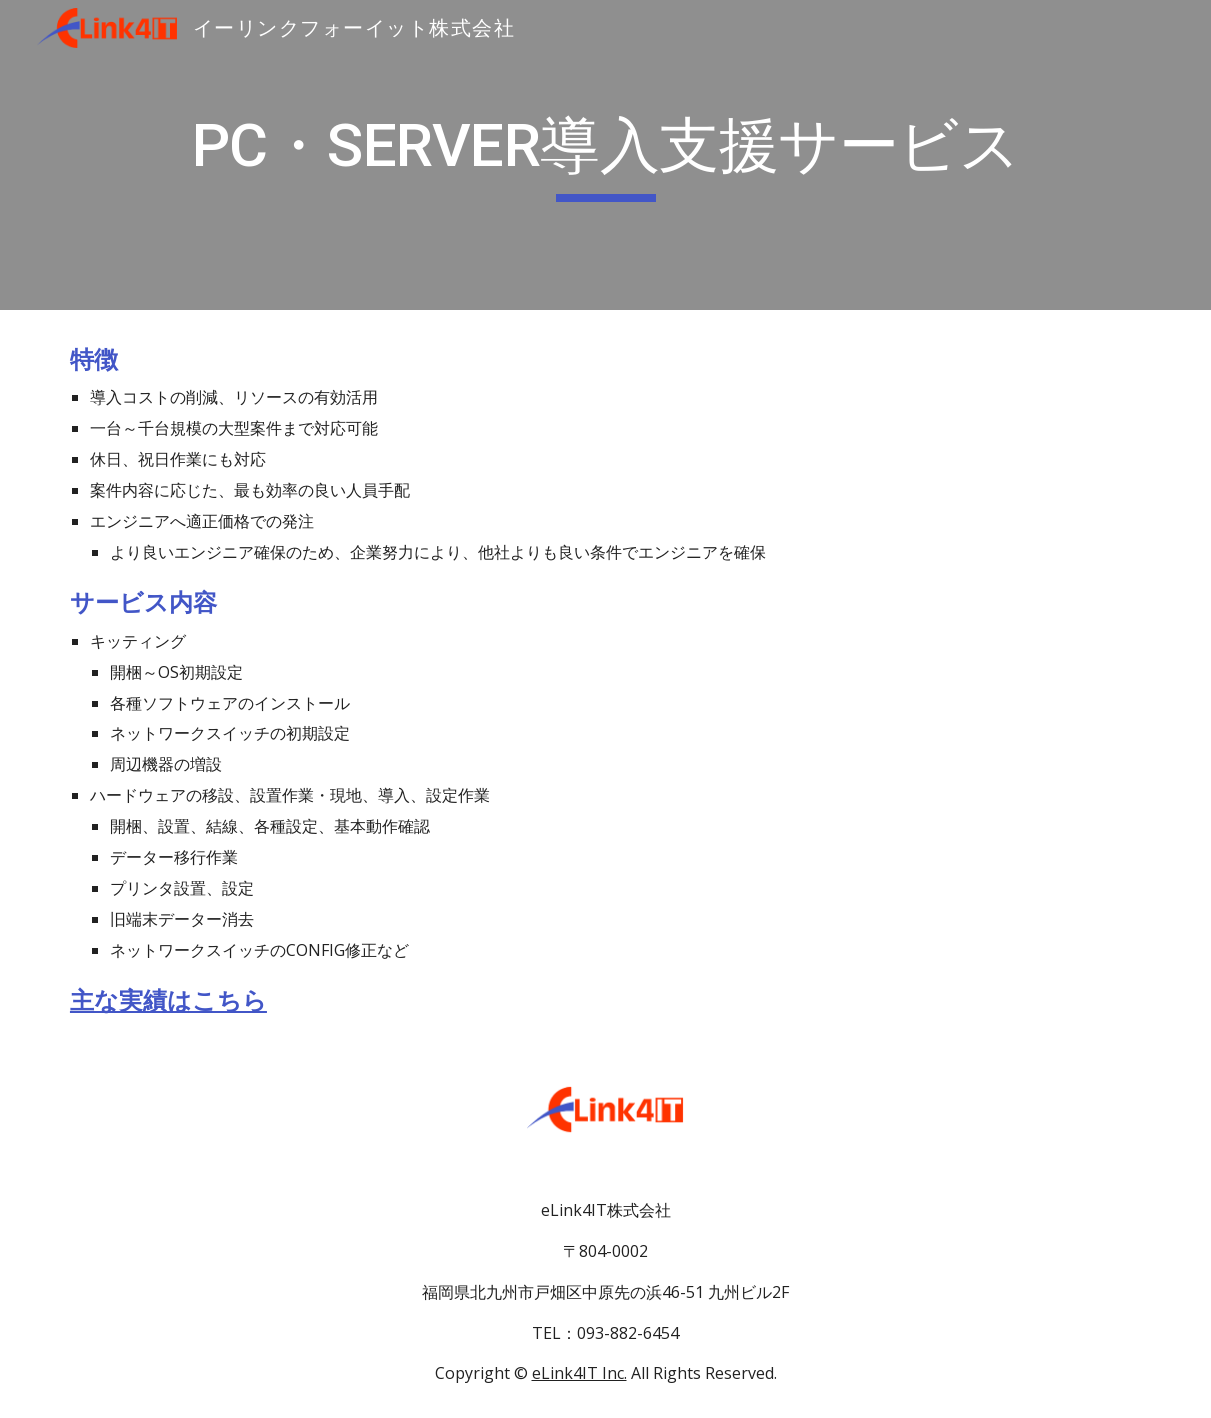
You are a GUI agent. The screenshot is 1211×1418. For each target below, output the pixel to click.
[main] (605, 155)
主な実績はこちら (168, 1001)
